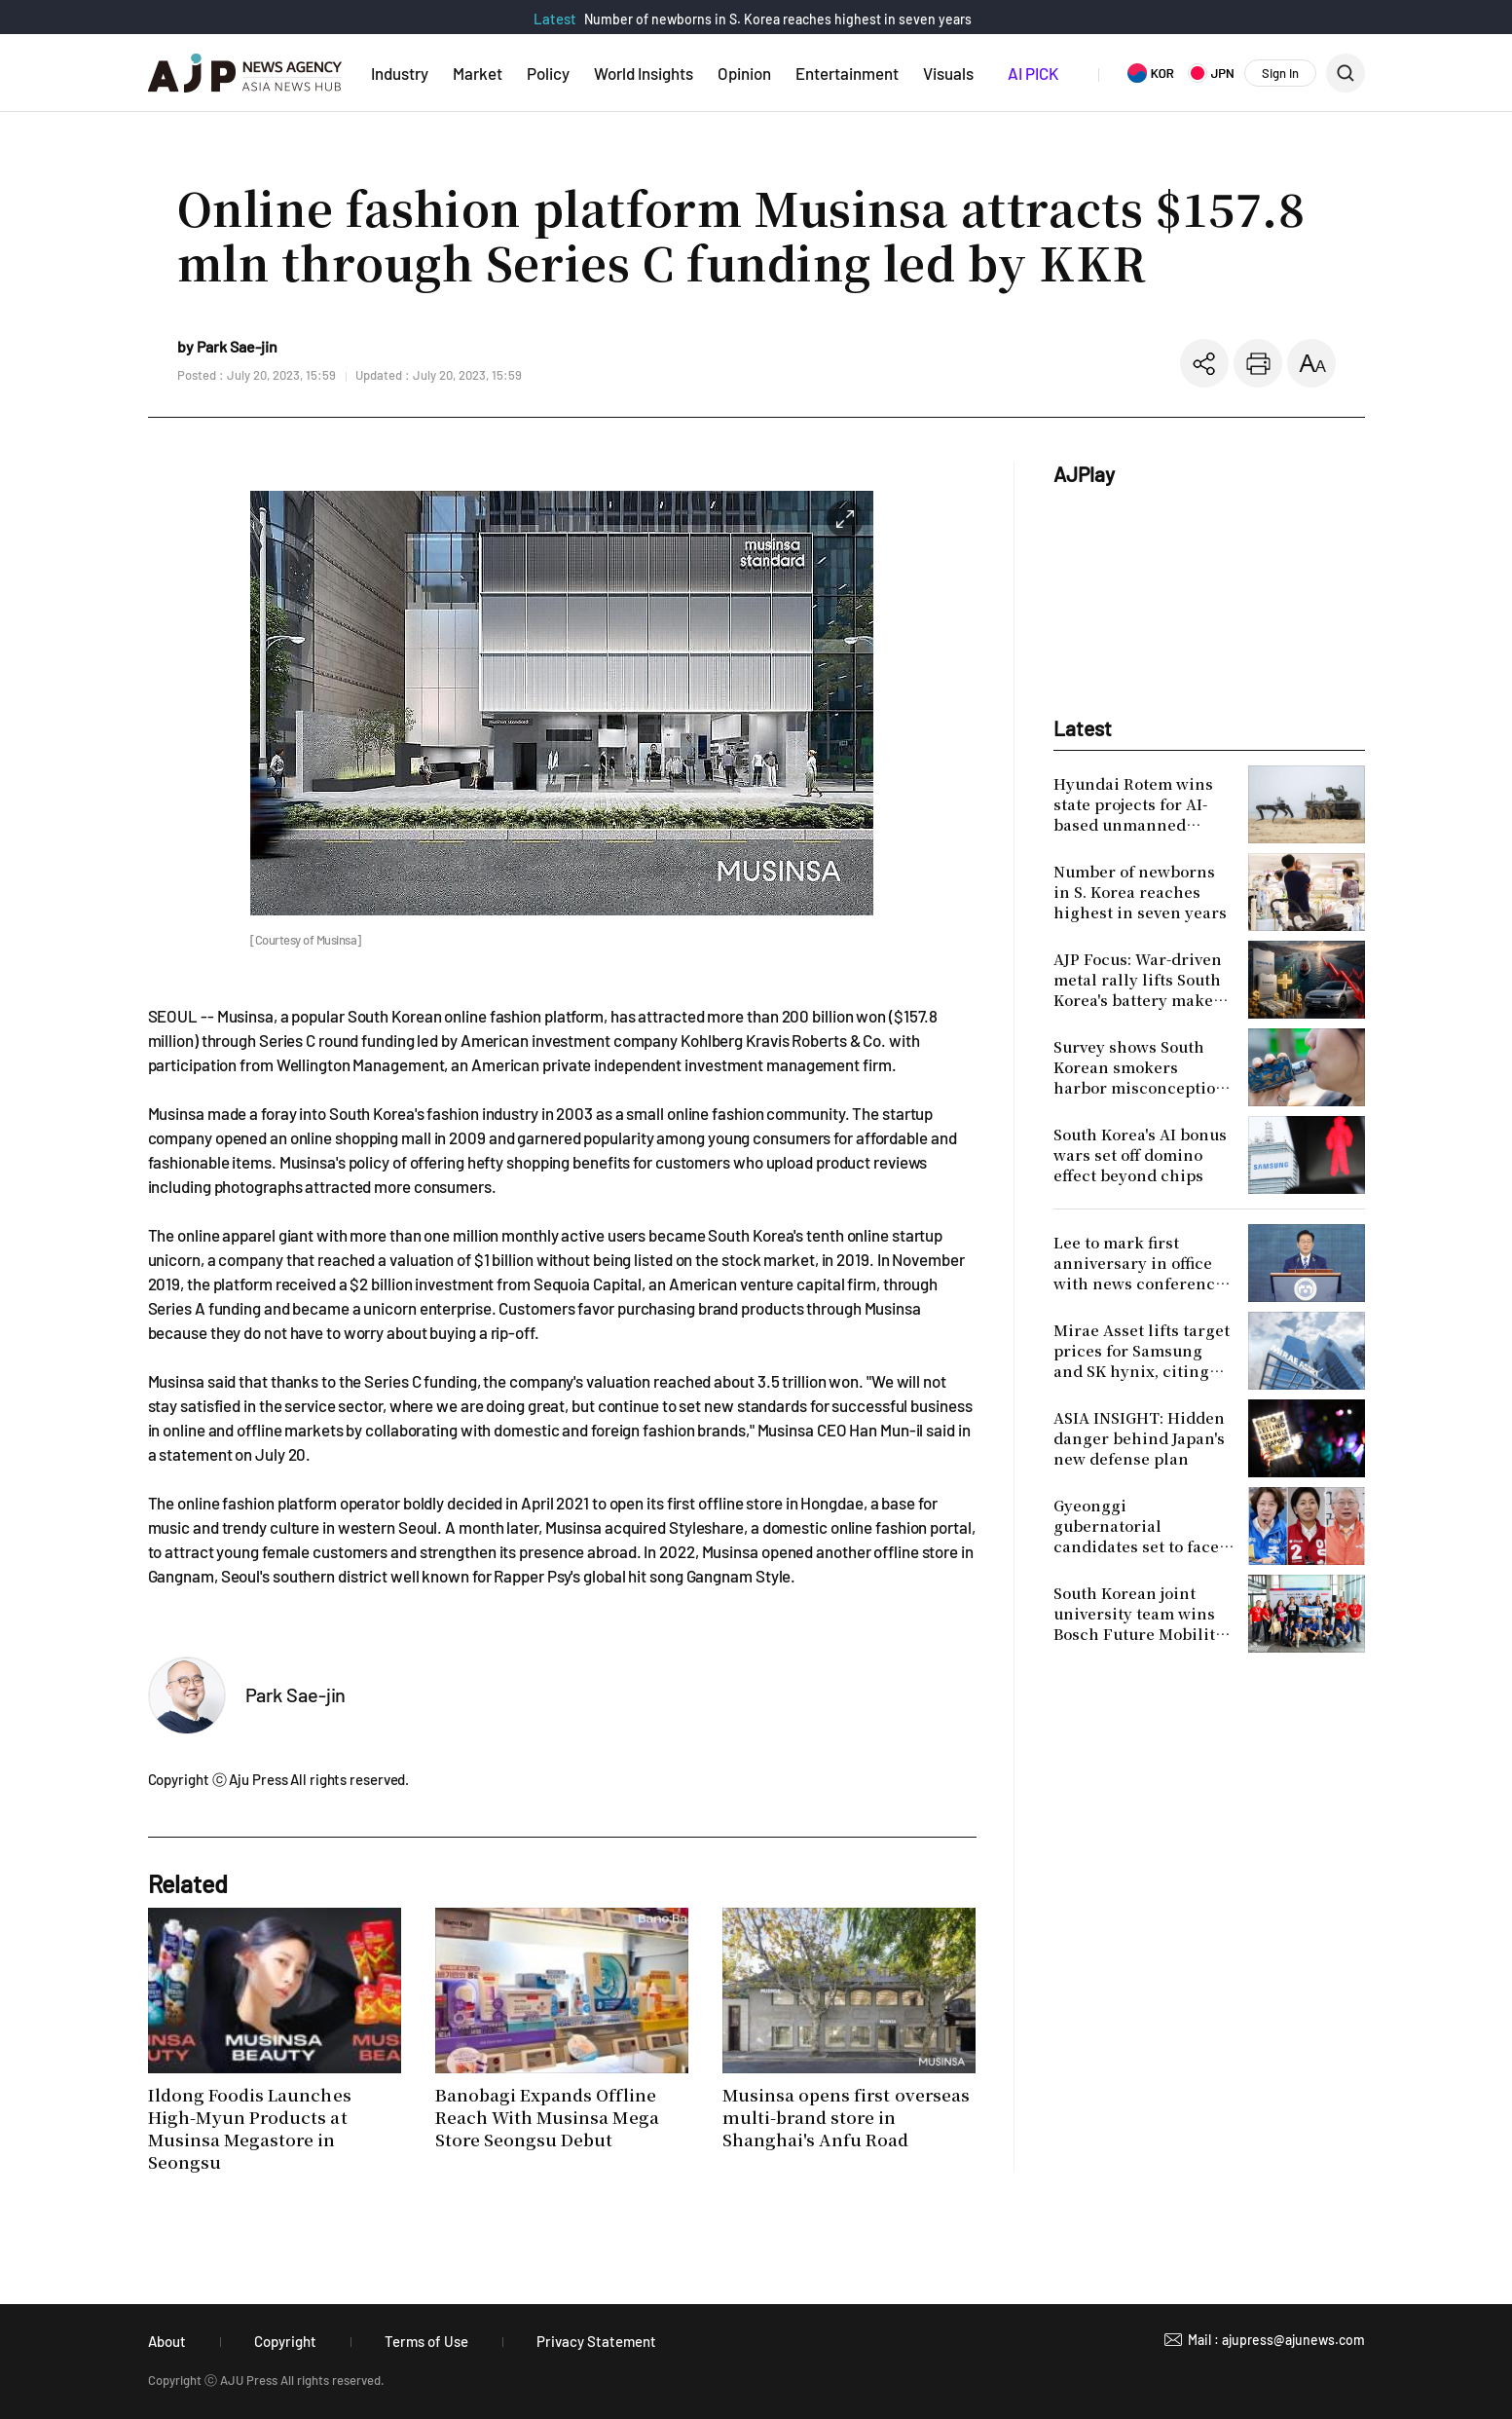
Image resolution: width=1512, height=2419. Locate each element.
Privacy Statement (596, 2341)
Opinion (744, 73)
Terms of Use (426, 2341)
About (167, 2341)
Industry (399, 73)
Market (477, 73)
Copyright (285, 2341)
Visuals (948, 73)
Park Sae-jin (296, 1694)
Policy (548, 73)
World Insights (643, 73)
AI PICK (1033, 73)
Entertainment (847, 73)
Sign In (1280, 73)
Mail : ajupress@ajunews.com (1276, 2339)
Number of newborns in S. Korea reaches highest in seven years (778, 19)
